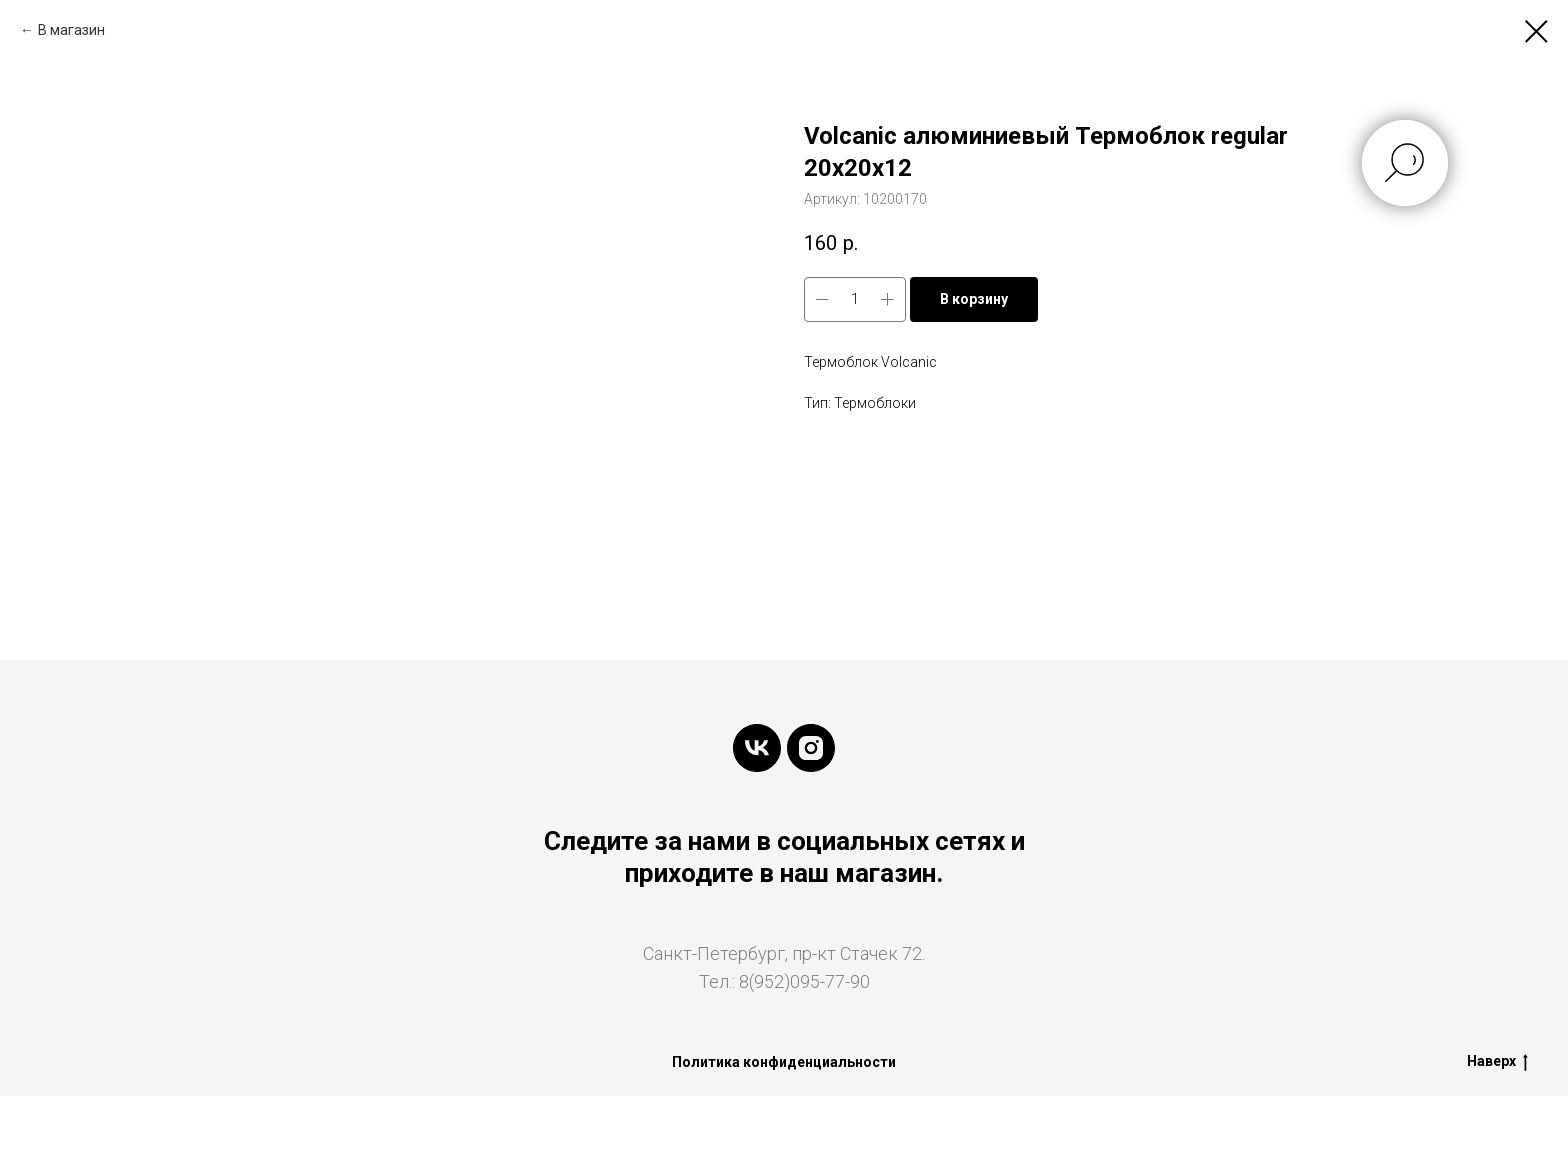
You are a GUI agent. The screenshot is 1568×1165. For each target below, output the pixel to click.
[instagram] (811, 748)
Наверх (1497, 1062)
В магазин (71, 30)
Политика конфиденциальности (784, 1062)
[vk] (757, 748)
